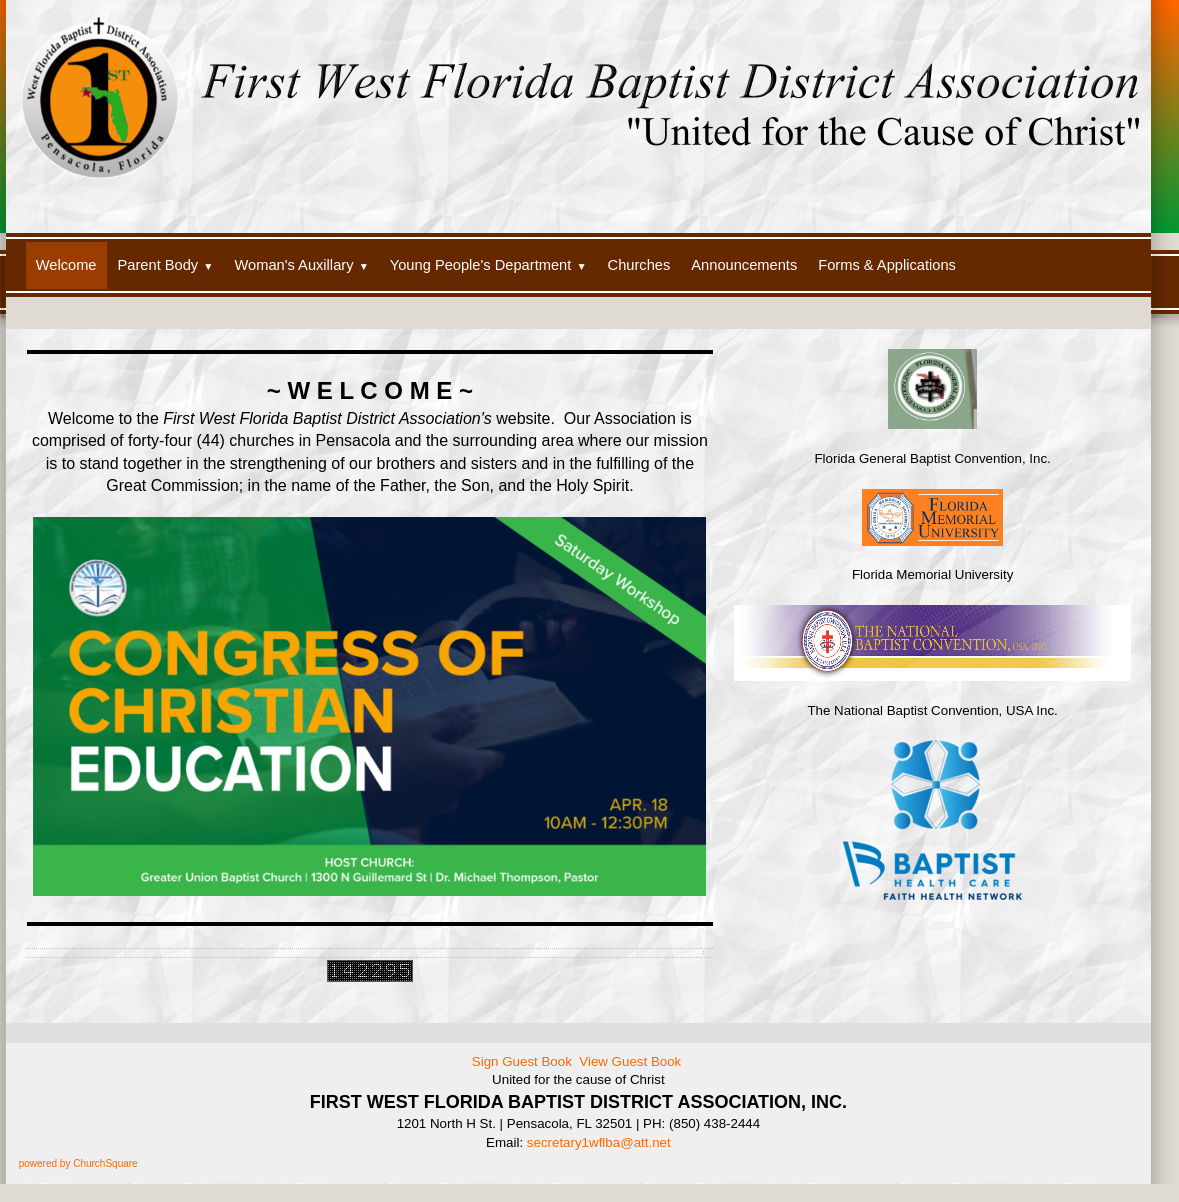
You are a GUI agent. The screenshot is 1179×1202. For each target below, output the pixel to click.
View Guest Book (630, 1061)
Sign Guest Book (522, 1061)
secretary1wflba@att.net (599, 1142)
